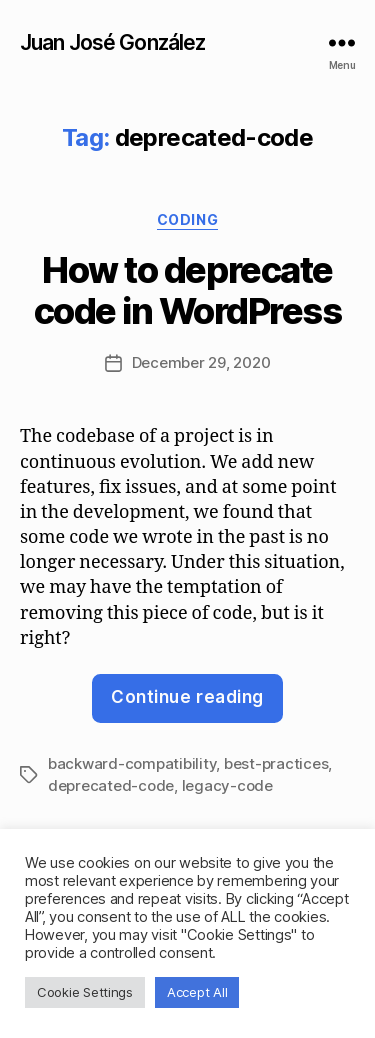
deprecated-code (111, 785)
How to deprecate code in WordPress (188, 290)
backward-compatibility (132, 763)
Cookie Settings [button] (85, 992)
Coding (187, 219)
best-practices (276, 763)
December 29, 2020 (201, 362)
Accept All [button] (197, 992)
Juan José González (112, 42)
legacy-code (227, 785)
